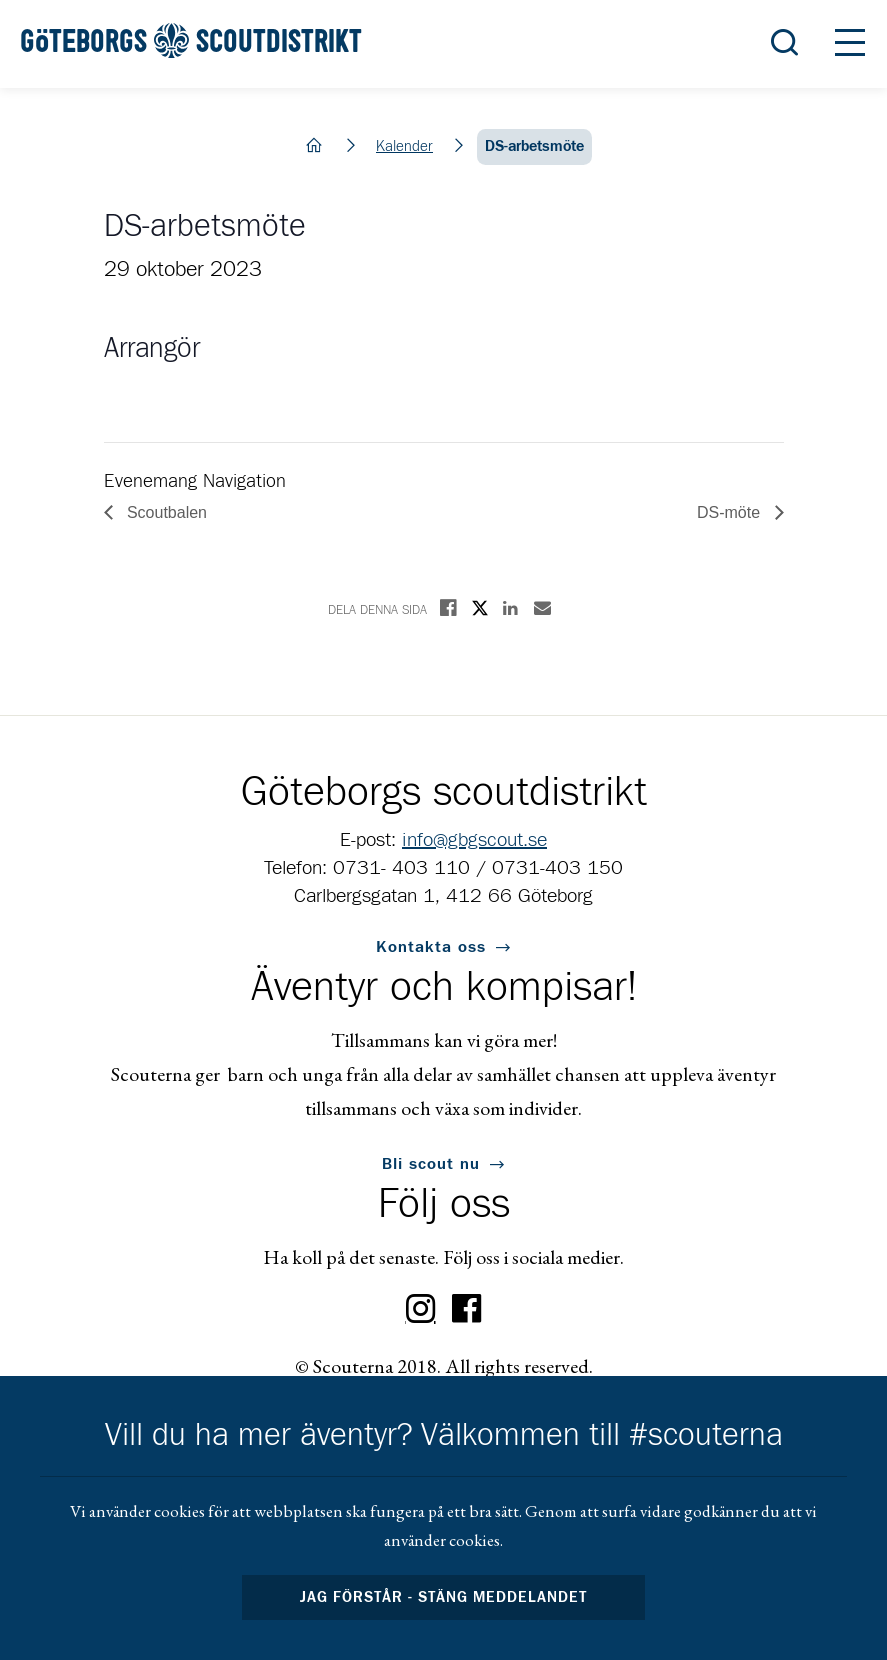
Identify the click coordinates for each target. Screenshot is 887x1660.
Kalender (404, 146)
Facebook (467, 1309)
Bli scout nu (431, 1164)
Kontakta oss (431, 947)
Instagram (421, 1309)
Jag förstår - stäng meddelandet (444, 1597)
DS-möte (731, 512)
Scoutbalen (165, 512)
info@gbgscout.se (474, 840)
